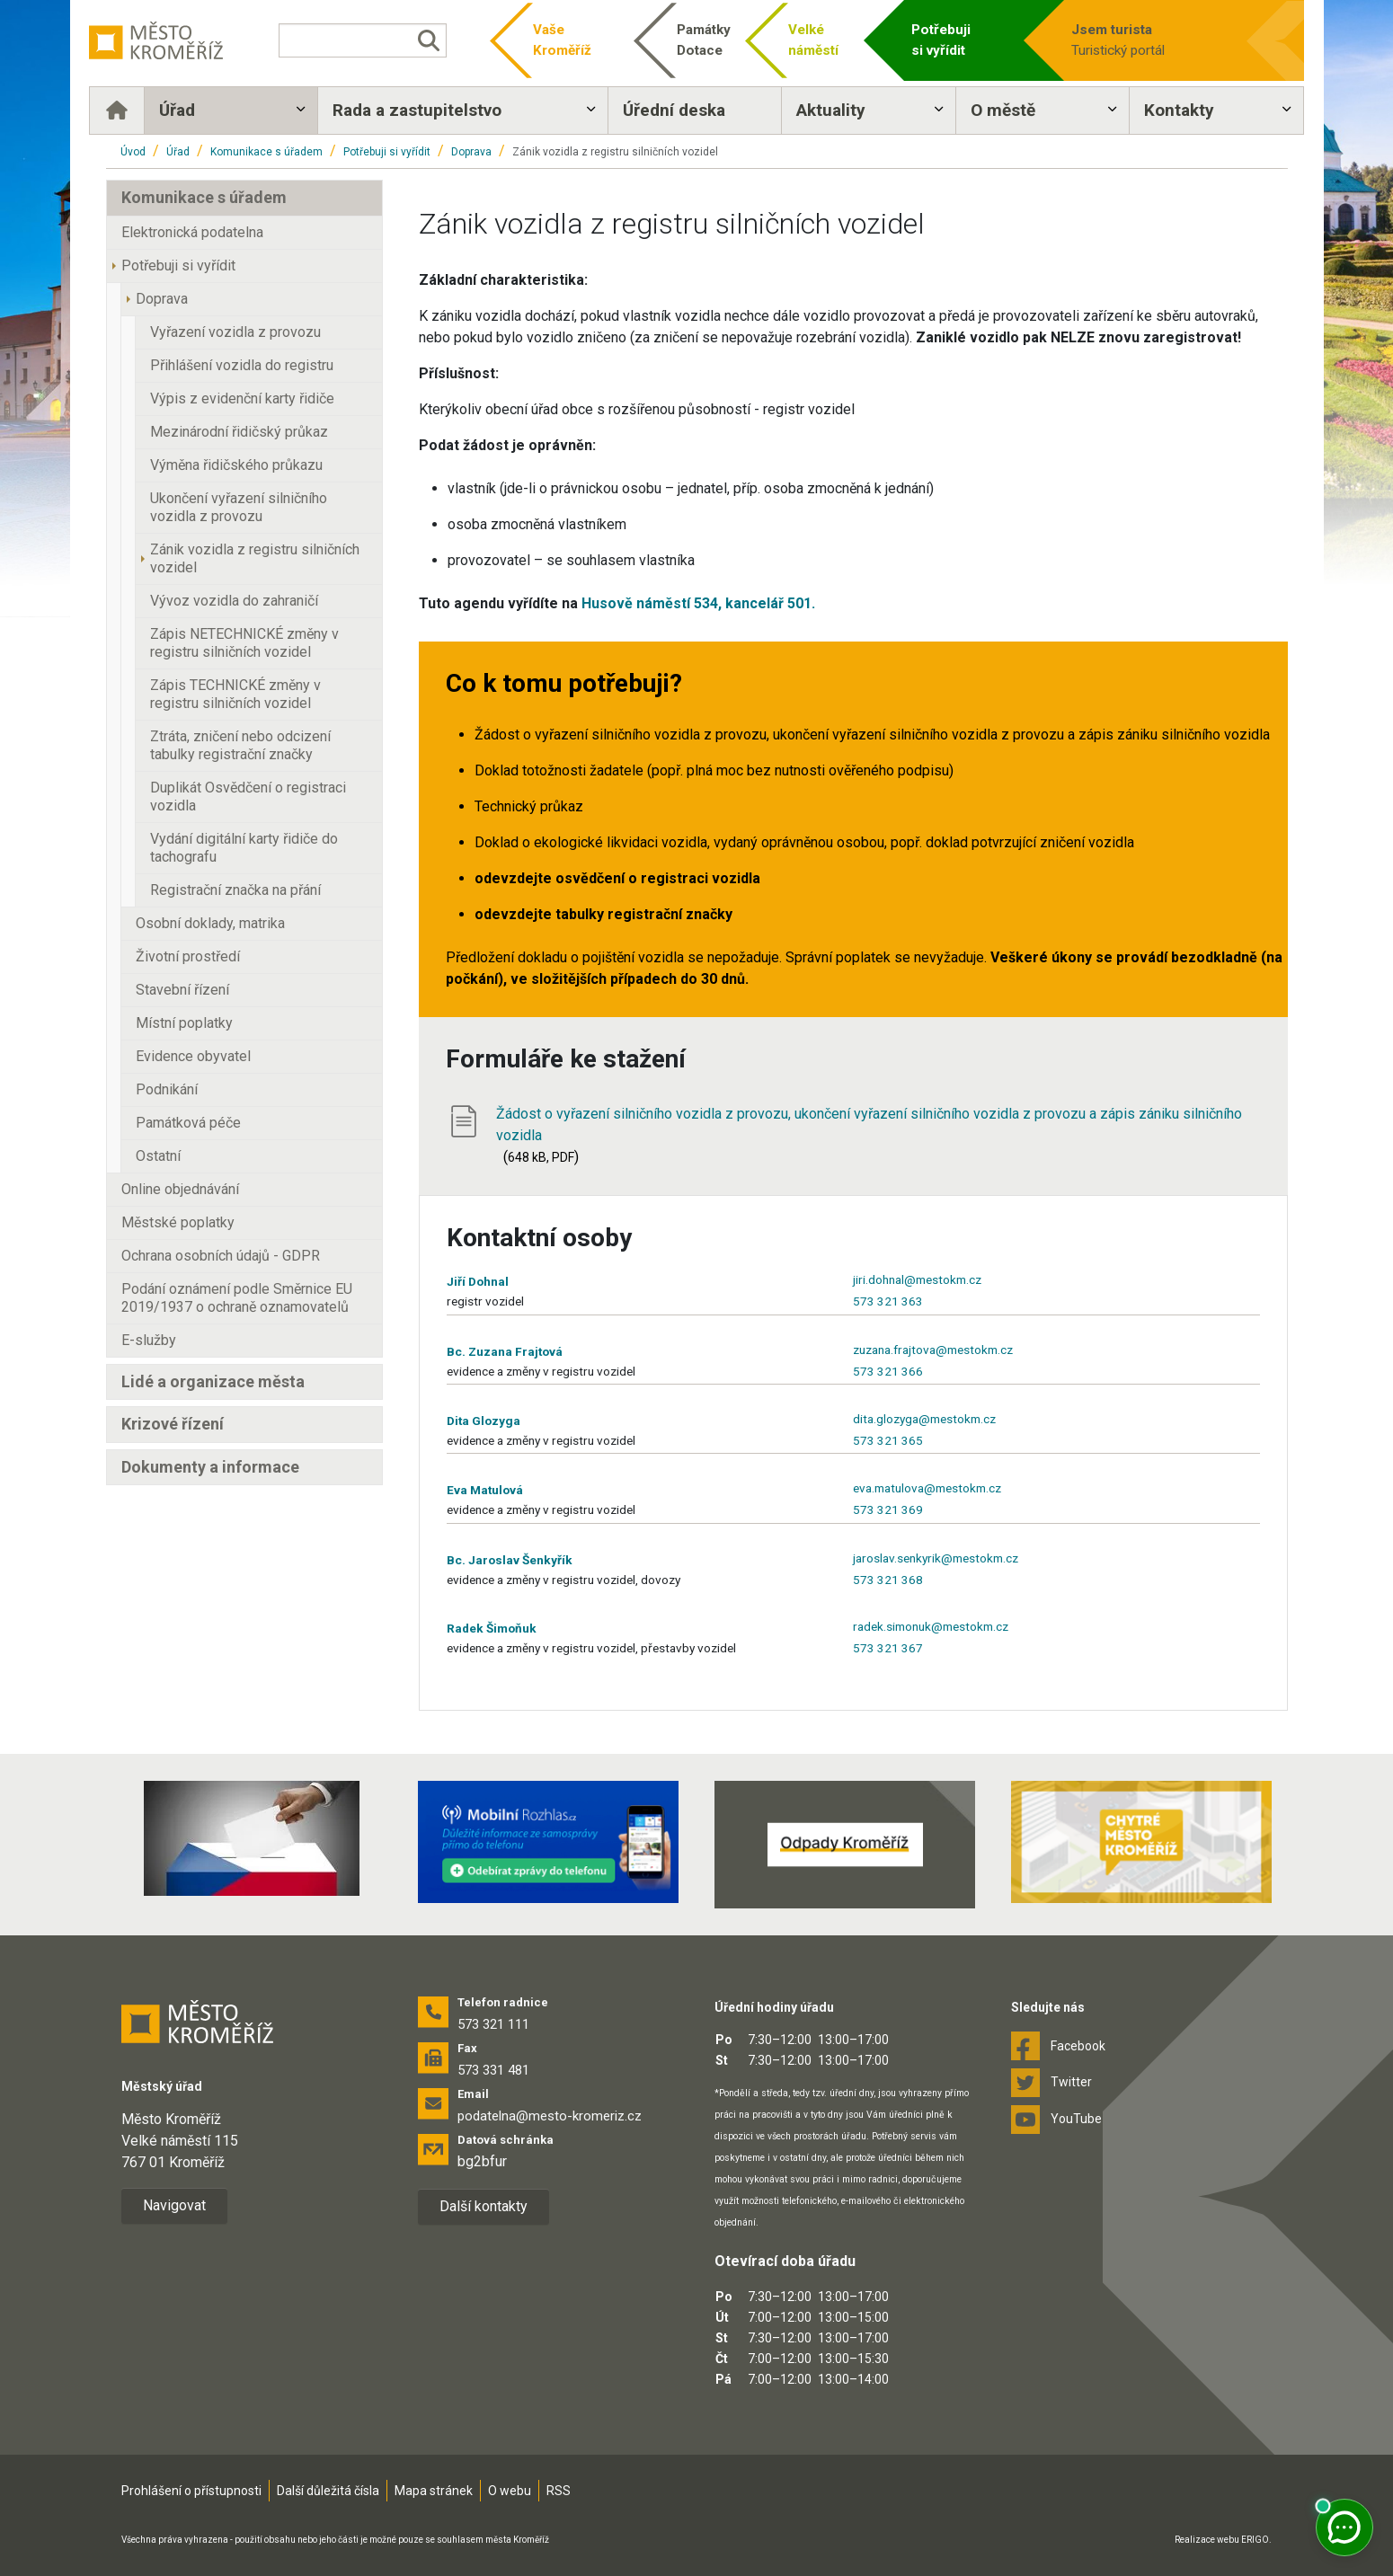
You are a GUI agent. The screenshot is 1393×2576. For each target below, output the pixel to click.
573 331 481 (493, 2070)
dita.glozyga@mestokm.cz (924, 1419)
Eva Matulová (485, 1490)
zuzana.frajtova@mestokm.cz (933, 1349)
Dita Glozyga (483, 1420)
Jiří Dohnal (478, 1281)
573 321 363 (888, 1301)
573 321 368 (888, 1579)
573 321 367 (888, 1648)
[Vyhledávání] (371, 40)
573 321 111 (493, 2024)
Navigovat (174, 2205)
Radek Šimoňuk (492, 1628)
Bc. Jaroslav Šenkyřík (509, 1560)
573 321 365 (888, 1440)
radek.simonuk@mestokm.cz (930, 1626)
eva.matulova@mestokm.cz (927, 1488)
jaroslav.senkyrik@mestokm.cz (935, 1558)
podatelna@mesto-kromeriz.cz (549, 2116)
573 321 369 (888, 1509)
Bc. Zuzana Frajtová (505, 1351)
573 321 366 (888, 1371)
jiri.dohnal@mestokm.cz (917, 1279)
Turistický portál (1135, 39)
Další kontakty (483, 2206)
